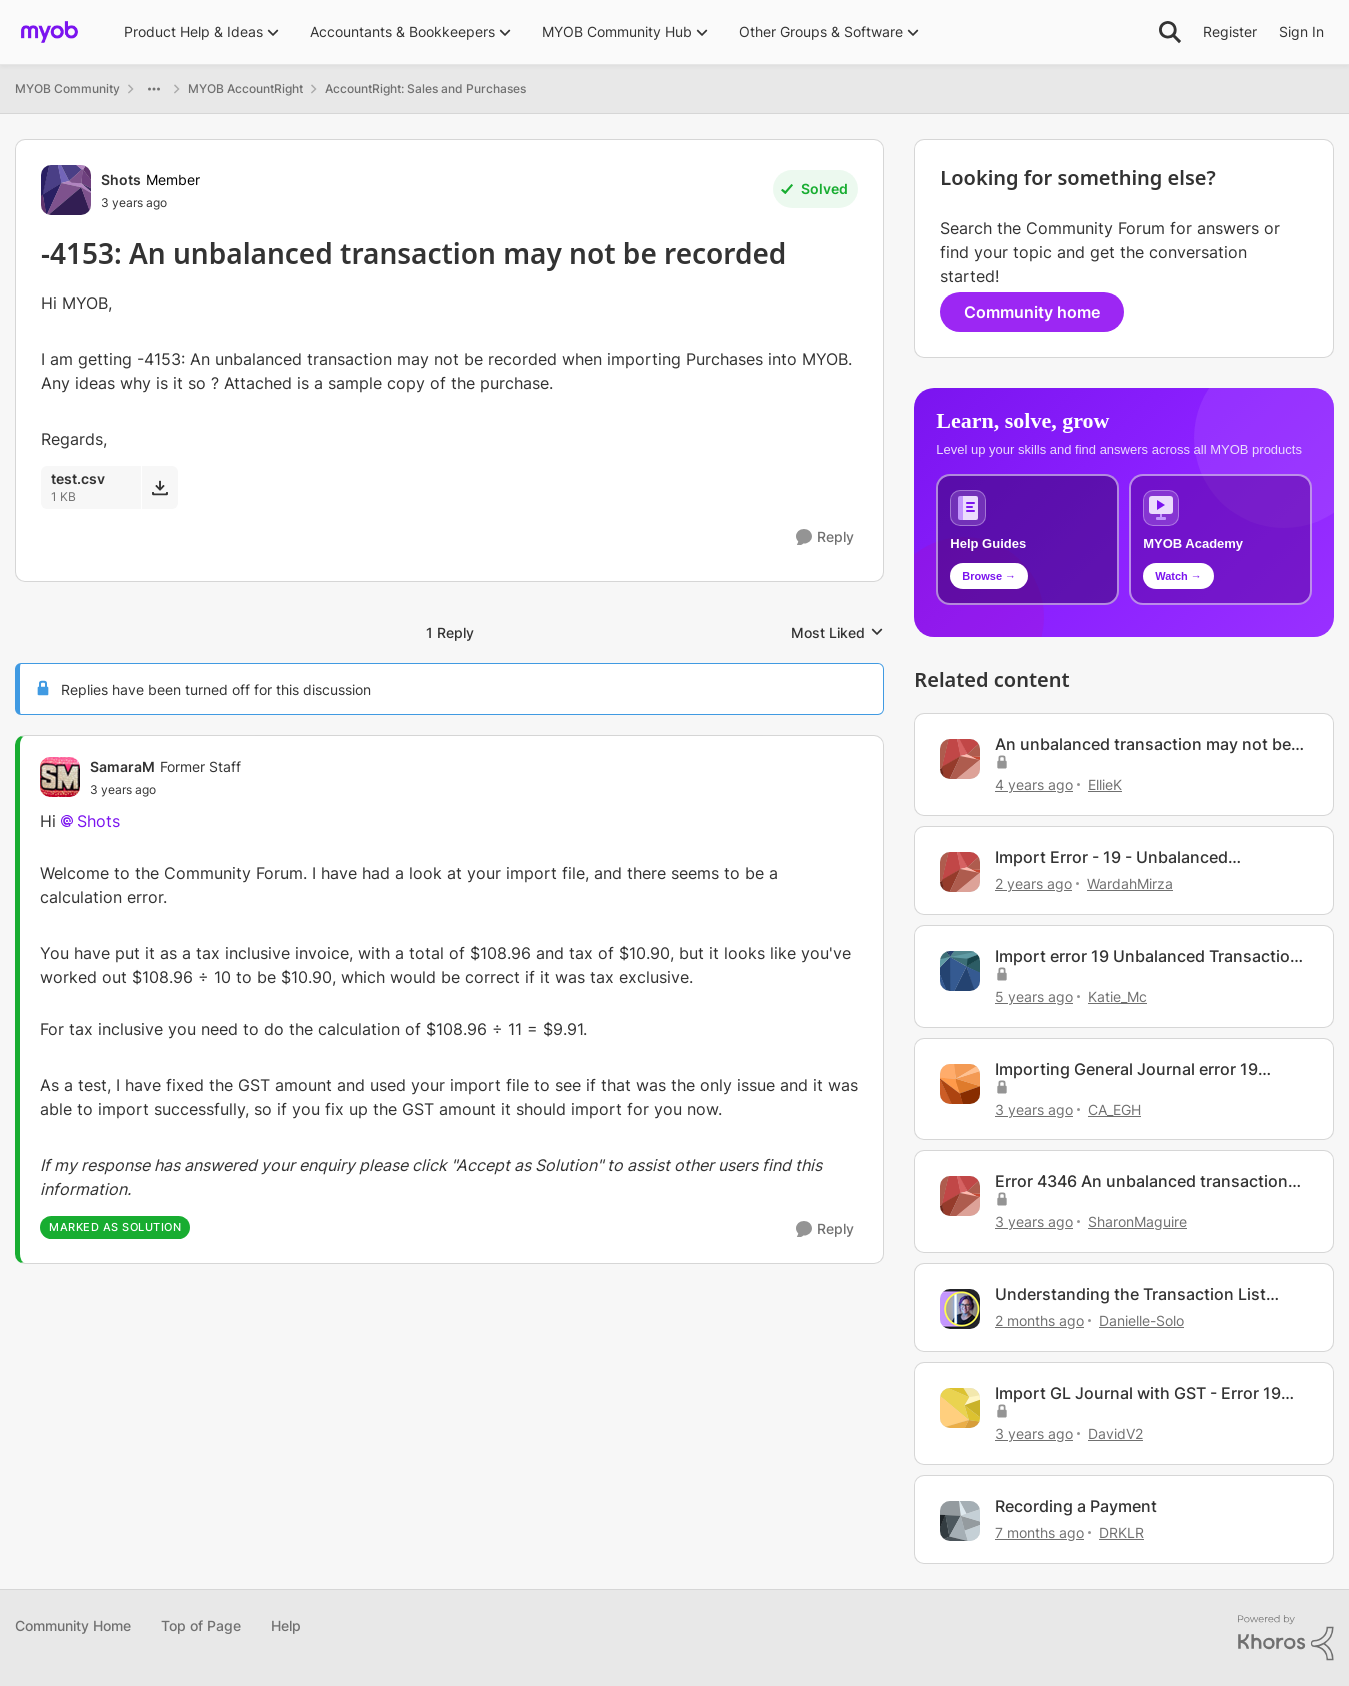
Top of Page (201, 1625)
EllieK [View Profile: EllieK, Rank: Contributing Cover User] (1105, 784)
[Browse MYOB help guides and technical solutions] (1027, 539)
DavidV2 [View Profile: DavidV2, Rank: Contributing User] (1115, 1433)
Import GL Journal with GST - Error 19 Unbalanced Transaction (1138, 1393)
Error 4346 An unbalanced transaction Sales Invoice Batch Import (1141, 1181)
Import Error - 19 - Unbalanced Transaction (1111, 857)
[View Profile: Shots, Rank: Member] (66, 190)
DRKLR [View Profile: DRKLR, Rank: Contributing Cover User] (1121, 1532)
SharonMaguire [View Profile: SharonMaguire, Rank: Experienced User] (1137, 1221)
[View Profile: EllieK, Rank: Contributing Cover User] (960, 759)
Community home (1032, 312)
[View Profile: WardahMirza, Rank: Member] (960, 872)
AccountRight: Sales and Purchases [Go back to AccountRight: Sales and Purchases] (425, 88)
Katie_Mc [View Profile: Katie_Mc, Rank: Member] (1117, 996)
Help (286, 1625)
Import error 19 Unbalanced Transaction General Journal (1147, 956)
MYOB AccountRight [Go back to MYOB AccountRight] (245, 88)
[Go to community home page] (49, 32)
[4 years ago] (1034, 784)
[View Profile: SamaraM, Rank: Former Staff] (60, 777)
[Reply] (825, 537)
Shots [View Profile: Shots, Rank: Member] (121, 179)
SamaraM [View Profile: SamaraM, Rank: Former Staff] (122, 766)
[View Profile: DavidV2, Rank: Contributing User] (960, 1408)
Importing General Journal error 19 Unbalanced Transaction (1126, 1069)
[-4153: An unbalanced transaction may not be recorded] (165, 790)
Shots (98, 821)
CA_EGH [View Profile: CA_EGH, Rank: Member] (1114, 1108)
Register (1230, 31)
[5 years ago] (1034, 996)
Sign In (1301, 31)
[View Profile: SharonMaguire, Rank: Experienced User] (960, 1196)
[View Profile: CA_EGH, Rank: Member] (960, 1084)
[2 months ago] (1039, 1320)
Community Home (73, 1625)
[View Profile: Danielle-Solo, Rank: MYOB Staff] (960, 1309)
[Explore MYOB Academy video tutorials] (1220, 539)
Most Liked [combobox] (837, 633)
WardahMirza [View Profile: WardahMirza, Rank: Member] (1130, 883)
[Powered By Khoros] (1286, 1638)
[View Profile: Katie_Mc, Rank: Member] (960, 971)
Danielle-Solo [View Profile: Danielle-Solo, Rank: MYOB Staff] (1141, 1320)
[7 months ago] (1039, 1532)
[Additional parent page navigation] (154, 89)
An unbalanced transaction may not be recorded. (1143, 744)
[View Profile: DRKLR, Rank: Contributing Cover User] (960, 1521)
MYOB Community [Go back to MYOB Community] (67, 88)
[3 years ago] (1034, 1108)
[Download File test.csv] (159, 487)
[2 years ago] (1033, 883)
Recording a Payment (1076, 1506)
